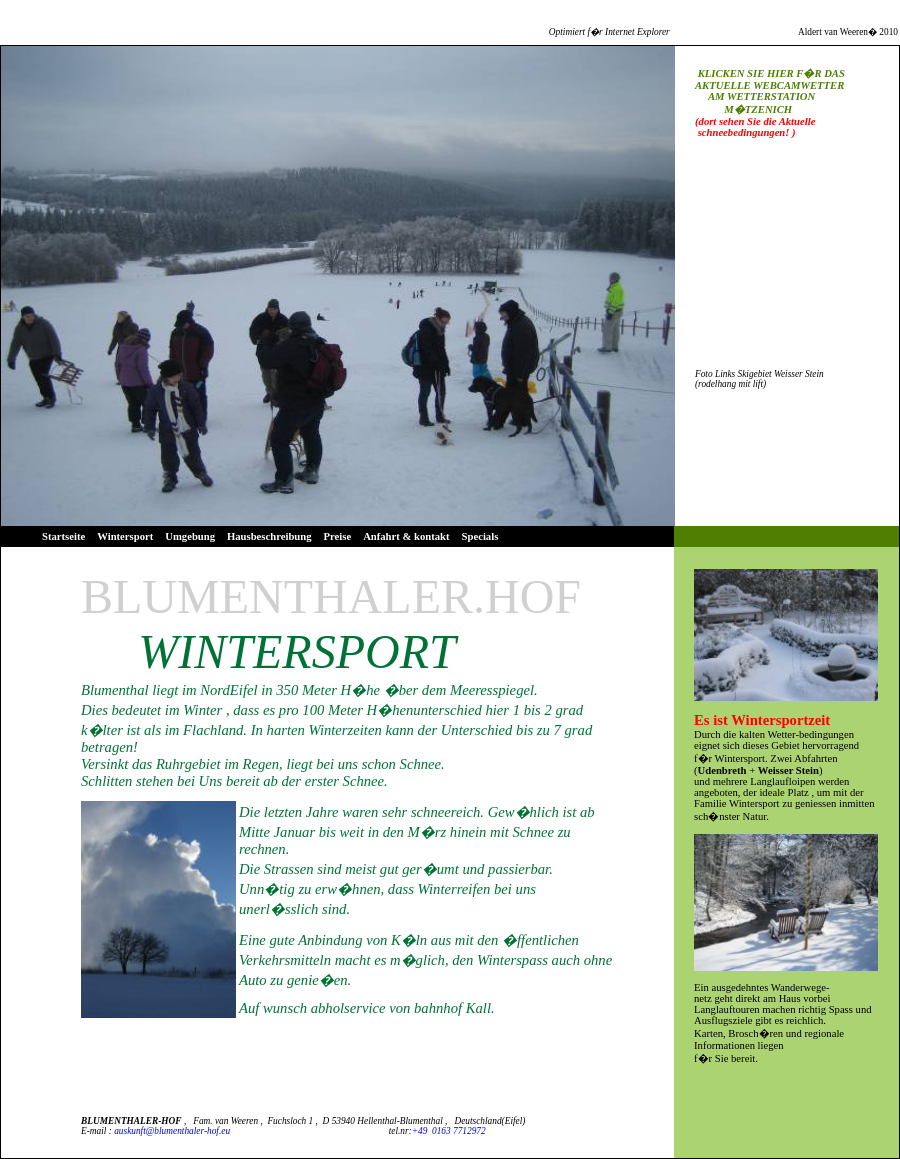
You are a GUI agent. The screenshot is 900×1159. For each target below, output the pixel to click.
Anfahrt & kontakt (406, 536)
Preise (338, 536)
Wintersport (125, 536)
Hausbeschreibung (269, 536)
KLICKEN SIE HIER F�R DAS (771, 73)
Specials (480, 536)
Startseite (63, 536)
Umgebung (190, 536)
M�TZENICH (743, 109)
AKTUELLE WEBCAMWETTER (769, 85)
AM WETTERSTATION (755, 96)
